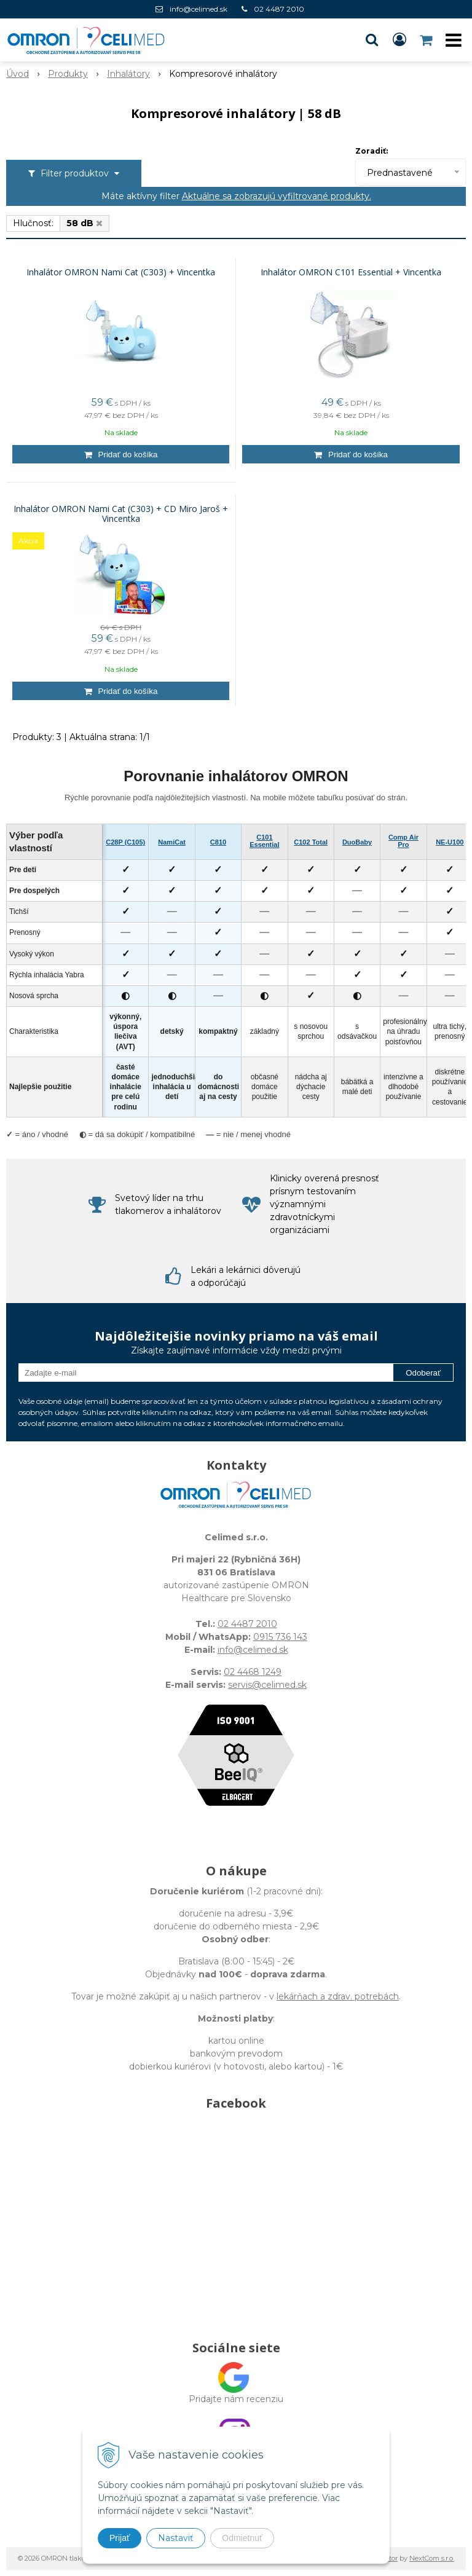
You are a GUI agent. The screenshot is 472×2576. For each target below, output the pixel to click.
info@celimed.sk (198, 9)
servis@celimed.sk (267, 1684)
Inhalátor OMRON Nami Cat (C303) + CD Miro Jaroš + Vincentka (121, 514)
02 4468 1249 (252, 1671)
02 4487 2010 (279, 9)
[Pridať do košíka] (120, 454)
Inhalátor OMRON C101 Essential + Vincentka (351, 272)
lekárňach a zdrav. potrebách (338, 1996)
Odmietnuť (242, 2538)
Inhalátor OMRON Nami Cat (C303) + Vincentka (120, 272)
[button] (372, 40)
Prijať (119, 2538)
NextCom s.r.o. (431, 2558)
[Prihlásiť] (399, 40)
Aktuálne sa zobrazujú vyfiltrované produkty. (276, 196)
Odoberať (423, 1372)
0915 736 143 (280, 1636)
